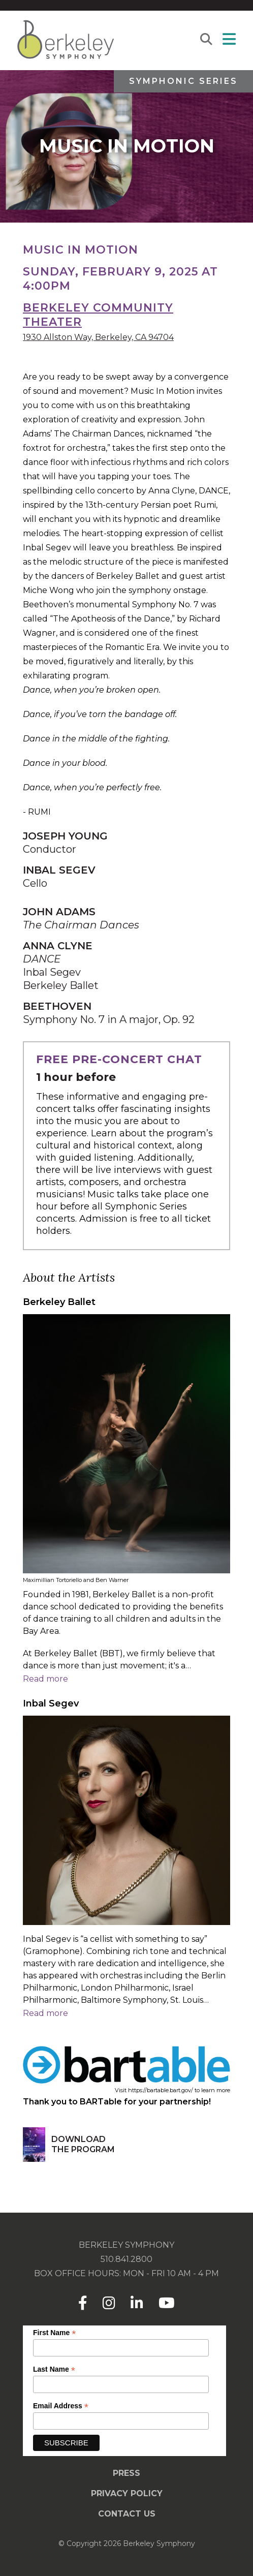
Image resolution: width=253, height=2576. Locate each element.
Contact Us (126, 2514)
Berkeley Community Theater (98, 315)
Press (126, 2473)
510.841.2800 (126, 2259)
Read (45, 1679)
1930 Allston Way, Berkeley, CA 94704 (98, 337)
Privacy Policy (127, 2493)
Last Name (54, 2369)
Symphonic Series (183, 81)
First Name (54, 2333)
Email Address (60, 2406)
